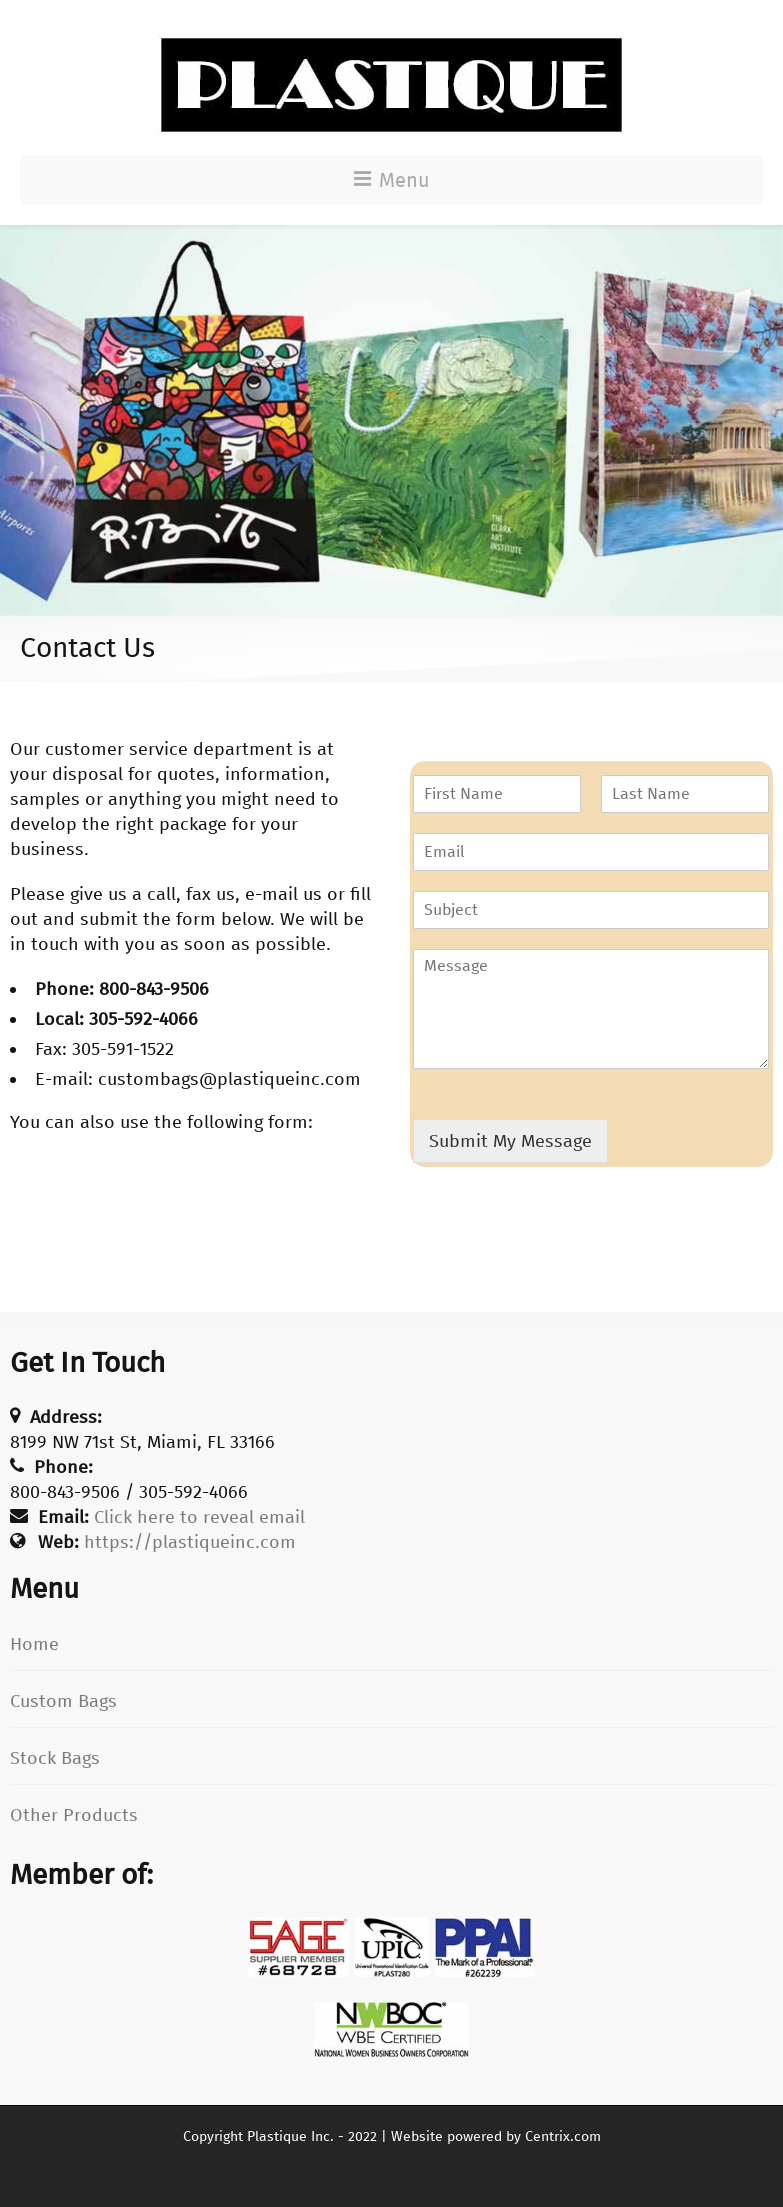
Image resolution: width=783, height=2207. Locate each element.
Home (34, 1644)
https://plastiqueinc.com (190, 1542)
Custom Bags (63, 1701)
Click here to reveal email (199, 1517)
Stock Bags (55, 1758)
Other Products (74, 1815)
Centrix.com (563, 2136)
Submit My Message (510, 1141)
